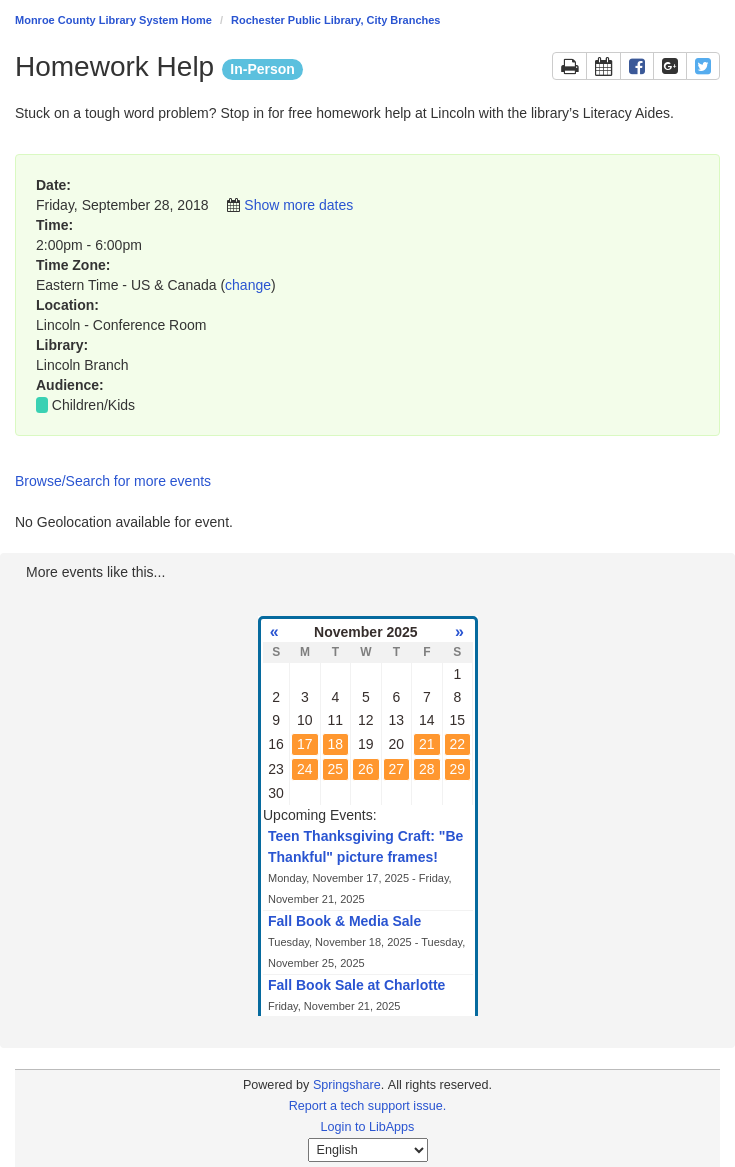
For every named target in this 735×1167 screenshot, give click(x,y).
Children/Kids (93, 405)
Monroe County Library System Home (113, 20)
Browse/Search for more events (113, 481)
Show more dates (298, 205)
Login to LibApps (368, 1127)
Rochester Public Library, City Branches (335, 20)
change (248, 285)
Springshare (347, 1085)
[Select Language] (368, 1150)
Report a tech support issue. (368, 1106)
